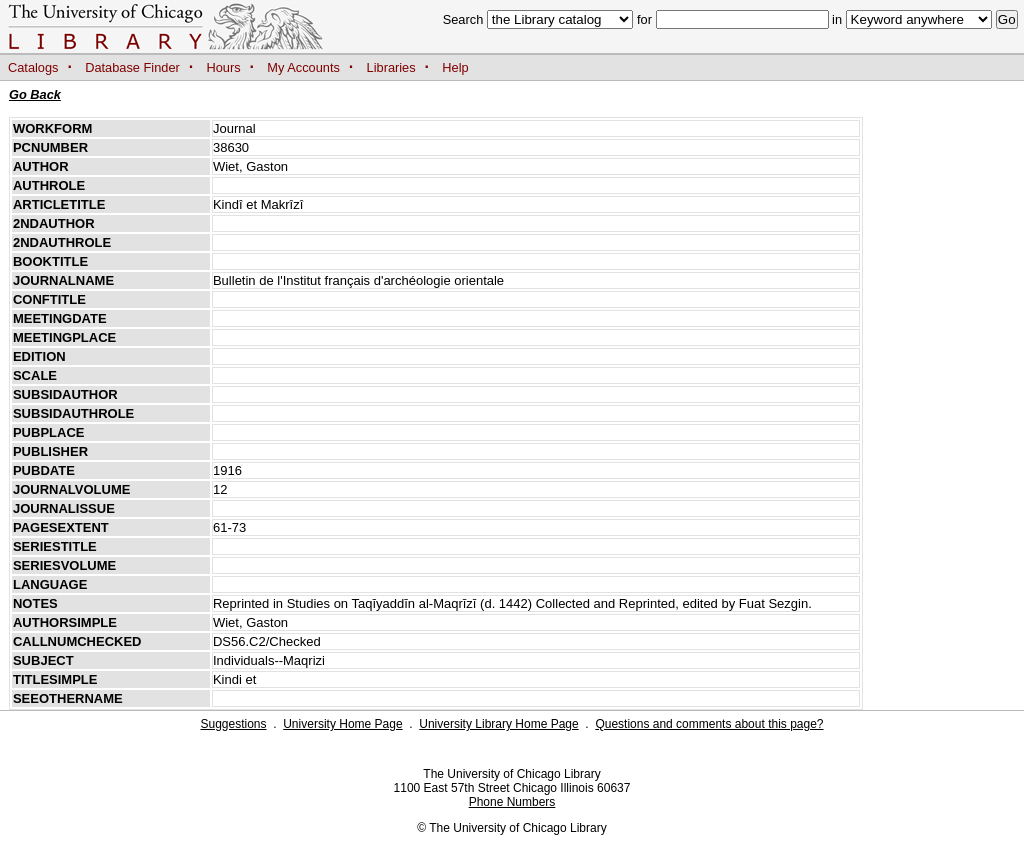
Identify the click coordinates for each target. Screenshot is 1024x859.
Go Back (35, 94)
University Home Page (342, 724)
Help (455, 67)
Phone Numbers (512, 802)
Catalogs (33, 67)
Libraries (391, 67)
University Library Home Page (498, 724)
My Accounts (303, 67)
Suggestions (233, 724)
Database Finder (132, 67)
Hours (224, 67)
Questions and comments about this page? (709, 724)
